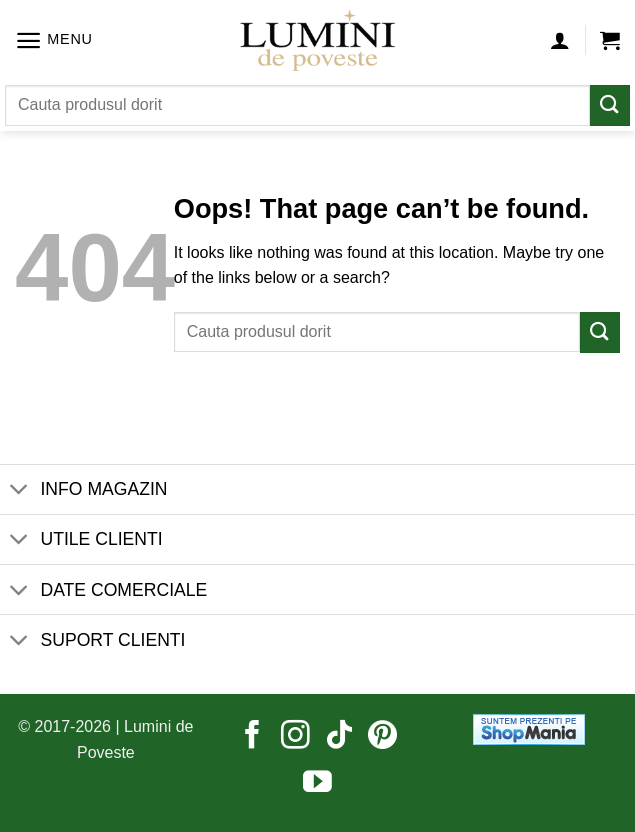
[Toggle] (19, 491)
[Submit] (610, 105)
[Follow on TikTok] (339, 737)
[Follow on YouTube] (317, 784)
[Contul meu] (560, 40)
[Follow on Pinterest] (382, 737)
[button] (54, 40)
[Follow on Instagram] (295, 737)
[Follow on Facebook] (252, 737)
